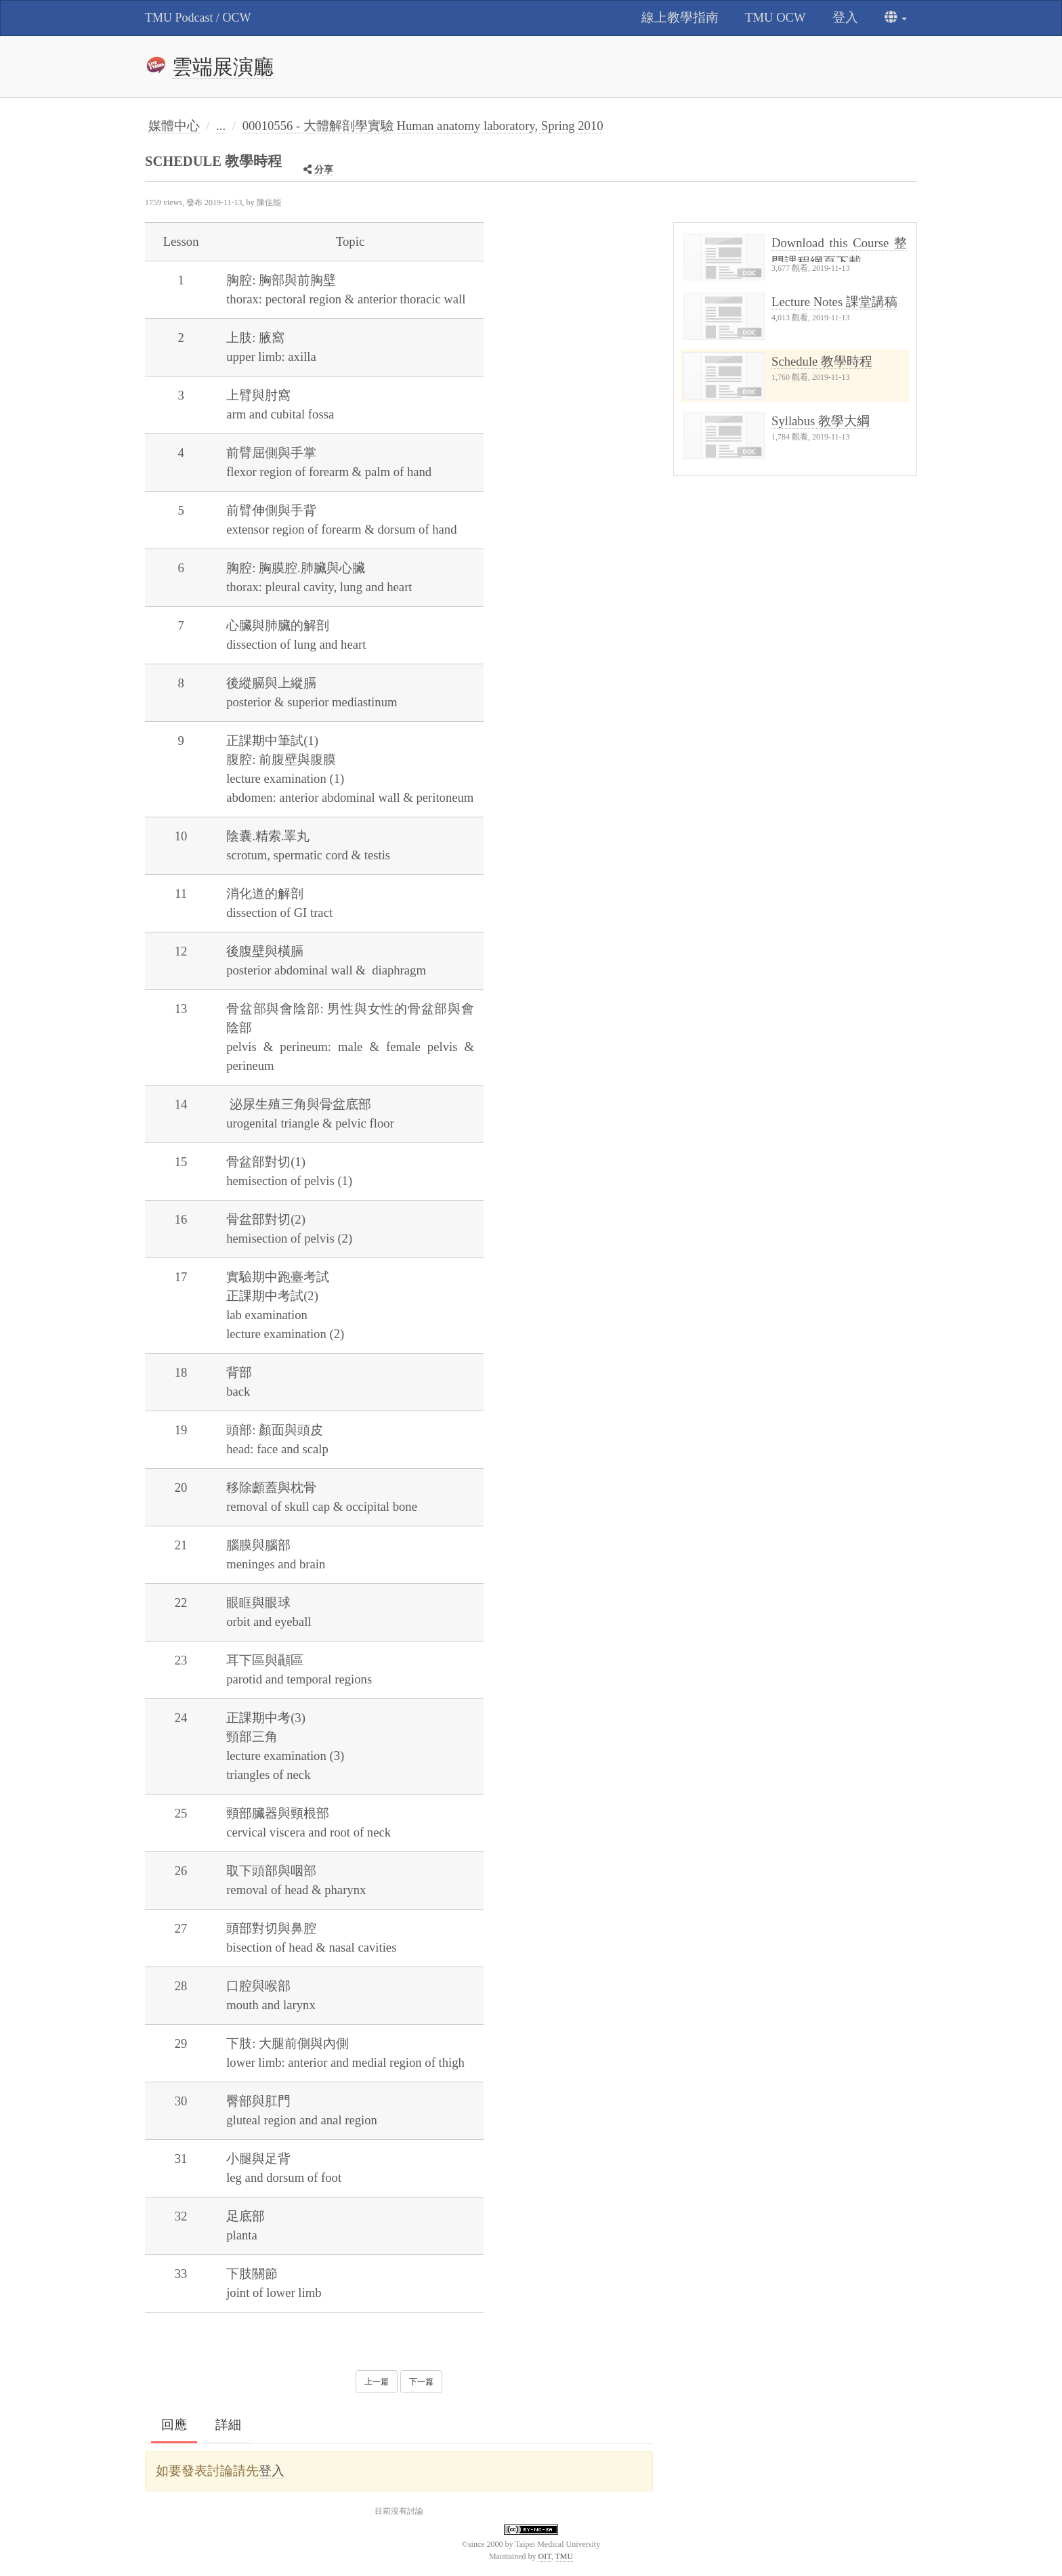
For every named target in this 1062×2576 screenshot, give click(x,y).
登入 (271, 2471)
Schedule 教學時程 (821, 361)
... (221, 126)
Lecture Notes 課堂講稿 (834, 302)
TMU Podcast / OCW (198, 17)
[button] (895, 18)
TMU (564, 2556)
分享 (323, 170)
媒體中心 (174, 126)
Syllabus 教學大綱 (820, 421)
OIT (544, 2556)
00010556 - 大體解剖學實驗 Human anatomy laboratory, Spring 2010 (422, 126)
